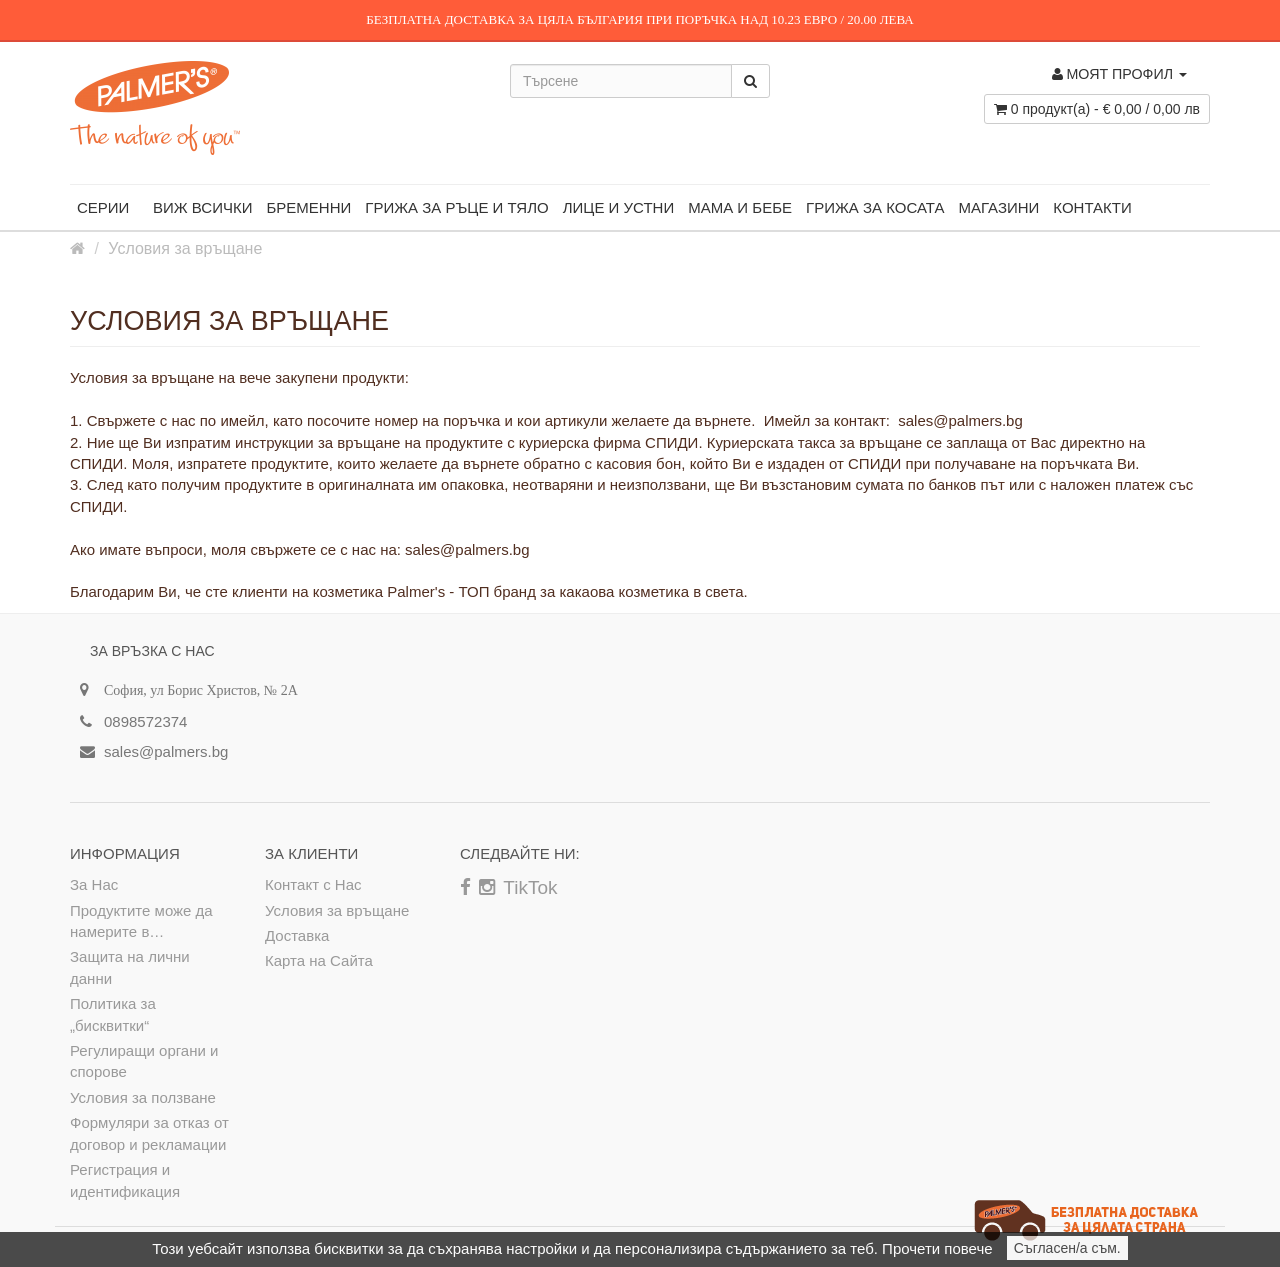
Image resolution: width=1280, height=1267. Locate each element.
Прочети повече (937, 1248)
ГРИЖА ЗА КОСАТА (875, 207)
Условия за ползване (143, 1097)
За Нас (94, 884)
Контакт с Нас (313, 884)
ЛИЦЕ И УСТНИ (618, 207)
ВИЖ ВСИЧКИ (202, 207)
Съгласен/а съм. (1067, 1248)
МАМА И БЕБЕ (740, 207)
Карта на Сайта (319, 960)
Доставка (297, 935)
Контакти (1092, 207)
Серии (108, 202)
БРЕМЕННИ (308, 207)
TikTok (530, 887)
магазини (998, 207)
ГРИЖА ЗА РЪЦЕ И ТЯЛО (456, 207)
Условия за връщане (185, 248)
